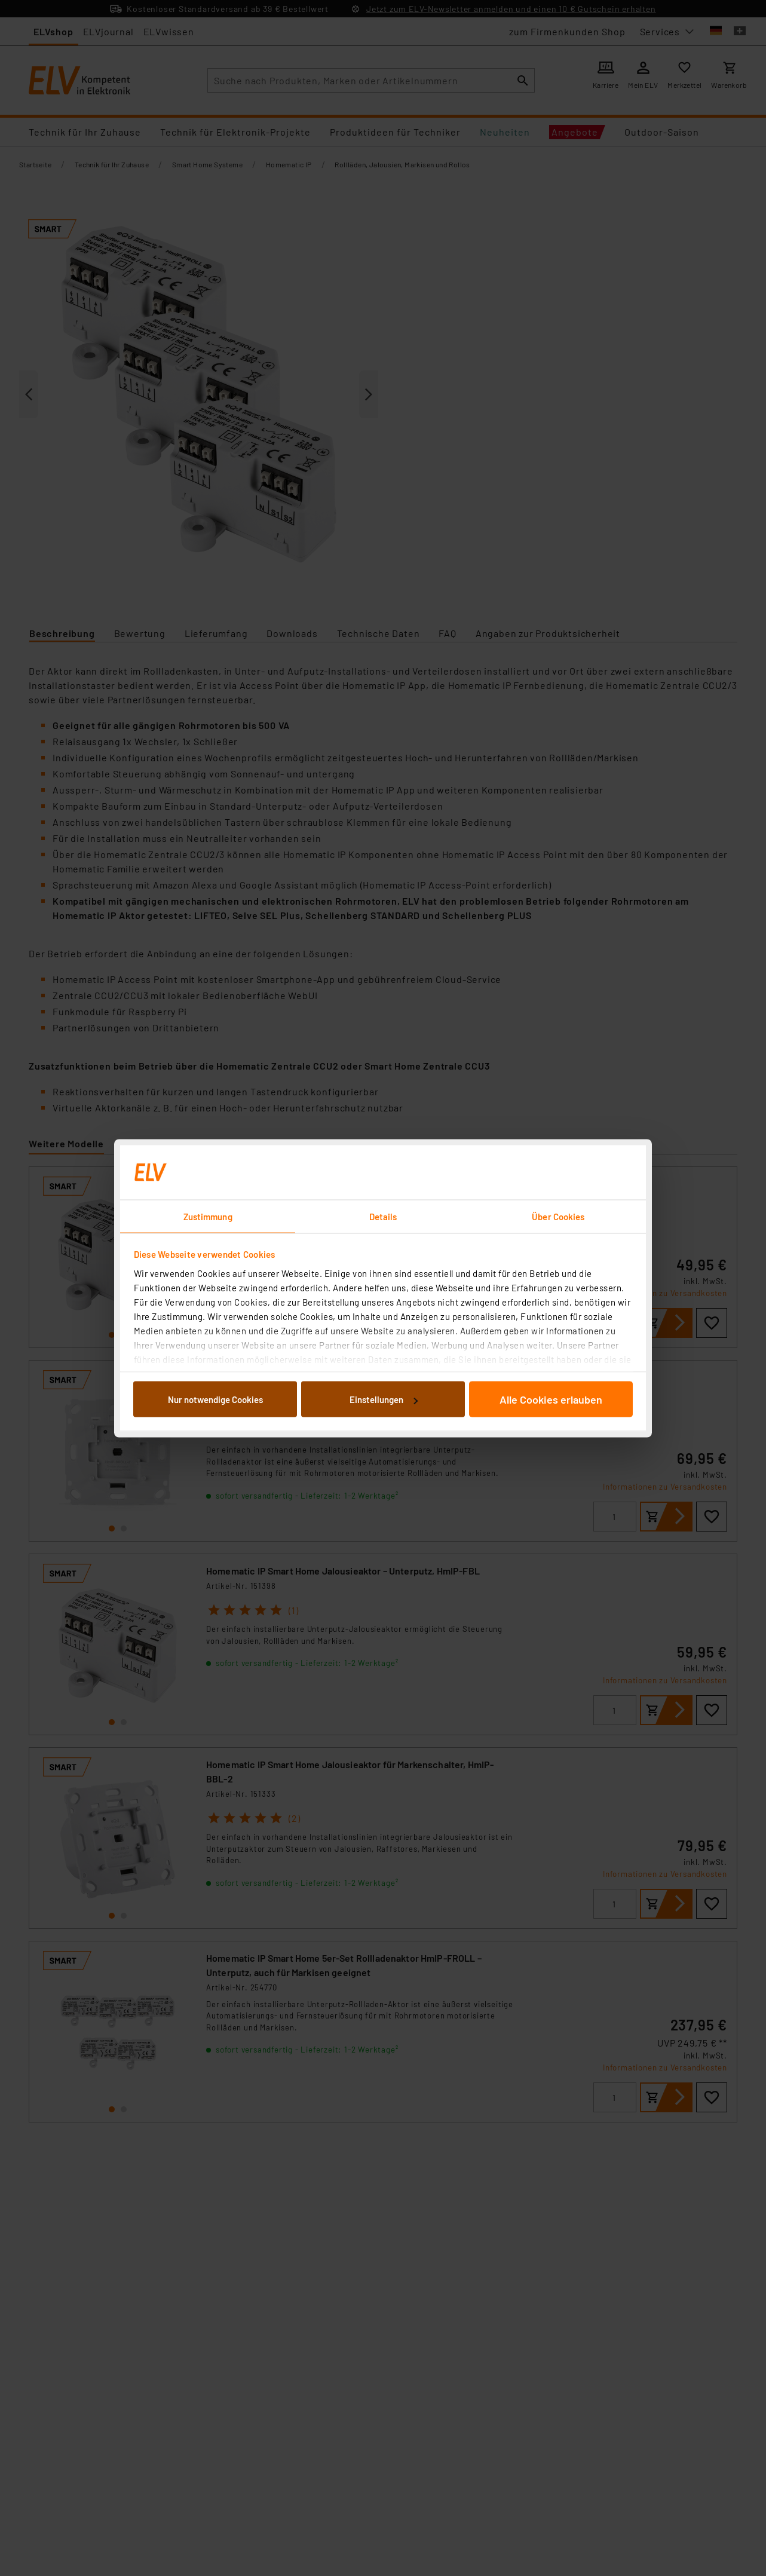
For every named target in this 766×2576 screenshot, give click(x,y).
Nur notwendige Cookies (215, 1399)
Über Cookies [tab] (558, 1216)
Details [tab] (383, 1216)
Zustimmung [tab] (207, 1216)
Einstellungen (384, 1399)
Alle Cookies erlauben (551, 1399)
